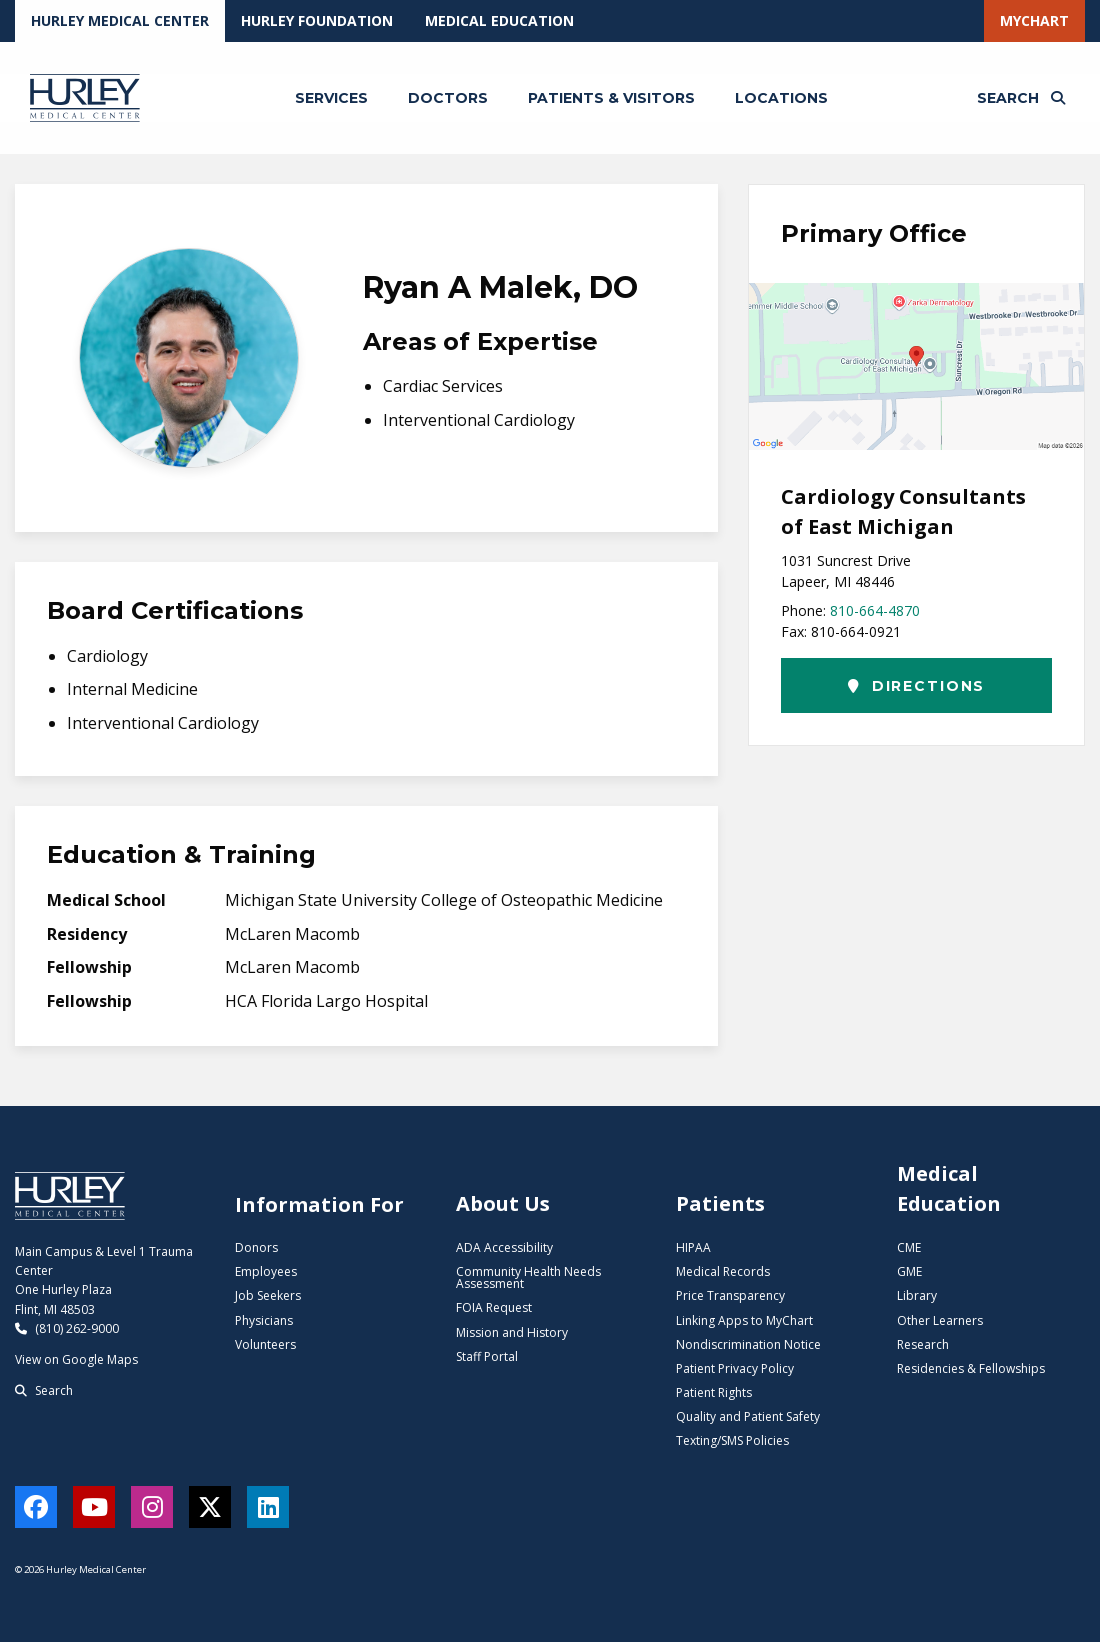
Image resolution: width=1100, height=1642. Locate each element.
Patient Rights (714, 1392)
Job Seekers (268, 1295)
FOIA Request (494, 1307)
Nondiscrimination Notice (748, 1344)
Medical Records (723, 1271)
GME (909, 1271)
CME (909, 1247)
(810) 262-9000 (67, 1328)
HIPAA (693, 1247)
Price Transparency (730, 1295)
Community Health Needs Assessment (528, 1277)
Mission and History (512, 1332)
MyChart (1034, 20)
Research (923, 1344)
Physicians (264, 1320)
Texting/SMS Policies (732, 1440)
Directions (916, 686)
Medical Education (499, 20)
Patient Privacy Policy (735, 1368)
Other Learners (940, 1320)
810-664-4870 (875, 610)
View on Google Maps (76, 1359)
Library (917, 1295)
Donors (256, 1247)
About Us (503, 1203)
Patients (720, 1203)
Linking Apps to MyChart (744, 1320)
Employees (266, 1271)
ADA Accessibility (504, 1247)
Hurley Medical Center (120, 20)
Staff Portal (487, 1356)
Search (44, 1390)
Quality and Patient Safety (748, 1416)
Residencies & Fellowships (971, 1368)
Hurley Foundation (317, 20)
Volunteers (265, 1344)
